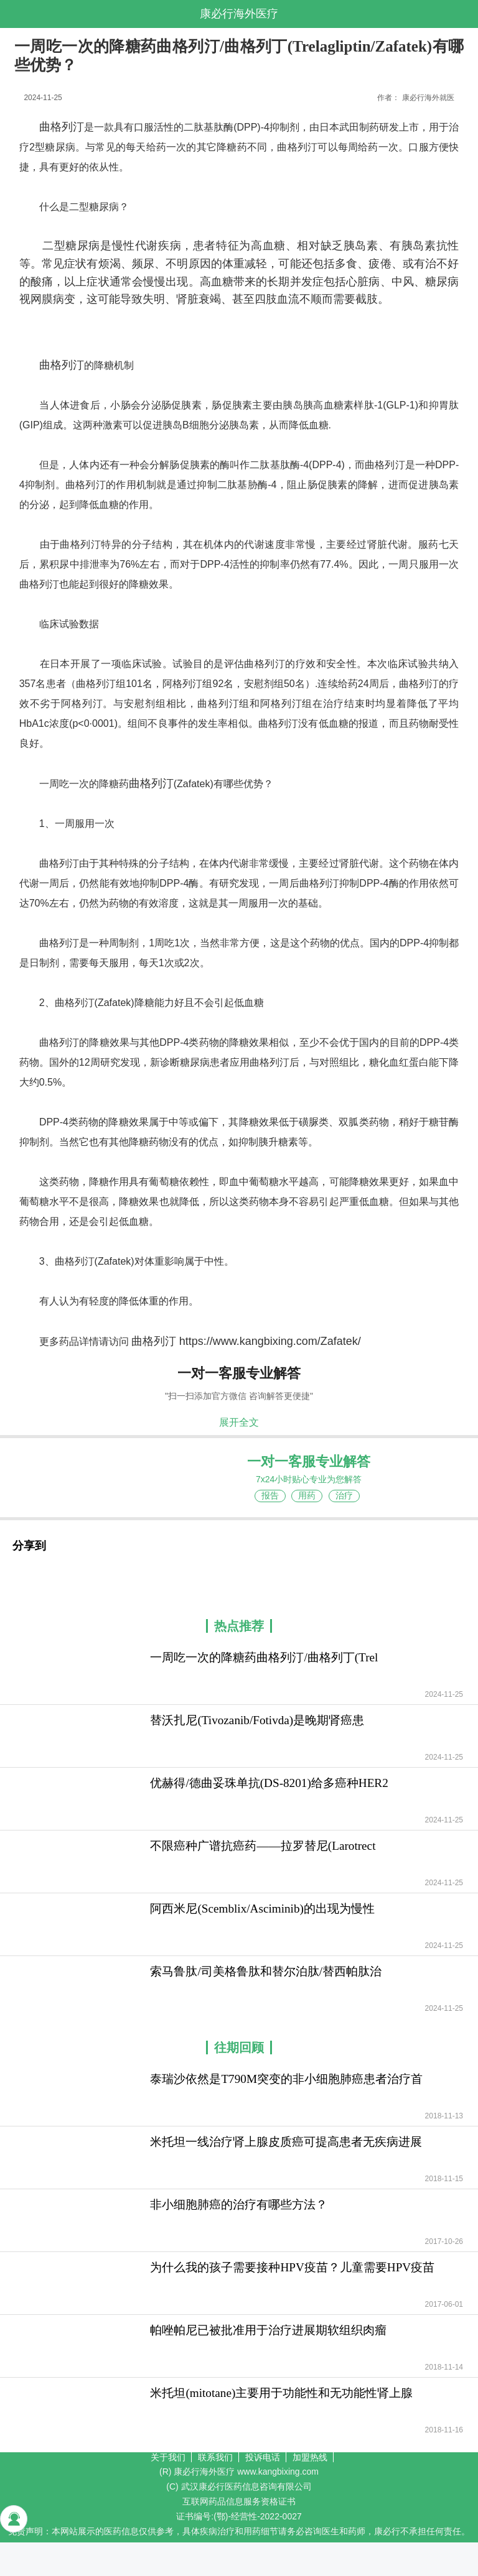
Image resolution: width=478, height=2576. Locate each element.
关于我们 (168, 2457)
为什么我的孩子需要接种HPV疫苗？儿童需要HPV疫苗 (292, 2267)
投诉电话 (262, 2457)
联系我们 (215, 2457)
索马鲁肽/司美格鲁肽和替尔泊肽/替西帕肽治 (266, 1971)
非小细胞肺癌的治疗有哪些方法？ (238, 2204)
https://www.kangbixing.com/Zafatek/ (270, 1341)
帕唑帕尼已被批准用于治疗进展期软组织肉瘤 (268, 2330)
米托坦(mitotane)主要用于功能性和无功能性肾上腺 (281, 2392)
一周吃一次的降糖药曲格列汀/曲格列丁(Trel (264, 1657)
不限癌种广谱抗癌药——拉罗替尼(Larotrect (262, 1845)
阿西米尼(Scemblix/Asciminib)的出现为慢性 (262, 1908)
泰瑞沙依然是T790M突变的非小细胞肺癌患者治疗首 (286, 2078)
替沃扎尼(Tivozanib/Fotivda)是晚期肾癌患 (257, 1720)
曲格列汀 (61, 127)
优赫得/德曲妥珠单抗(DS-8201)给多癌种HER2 (269, 1782)
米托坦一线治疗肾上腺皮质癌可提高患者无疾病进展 (286, 2141)
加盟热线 (310, 2457)
